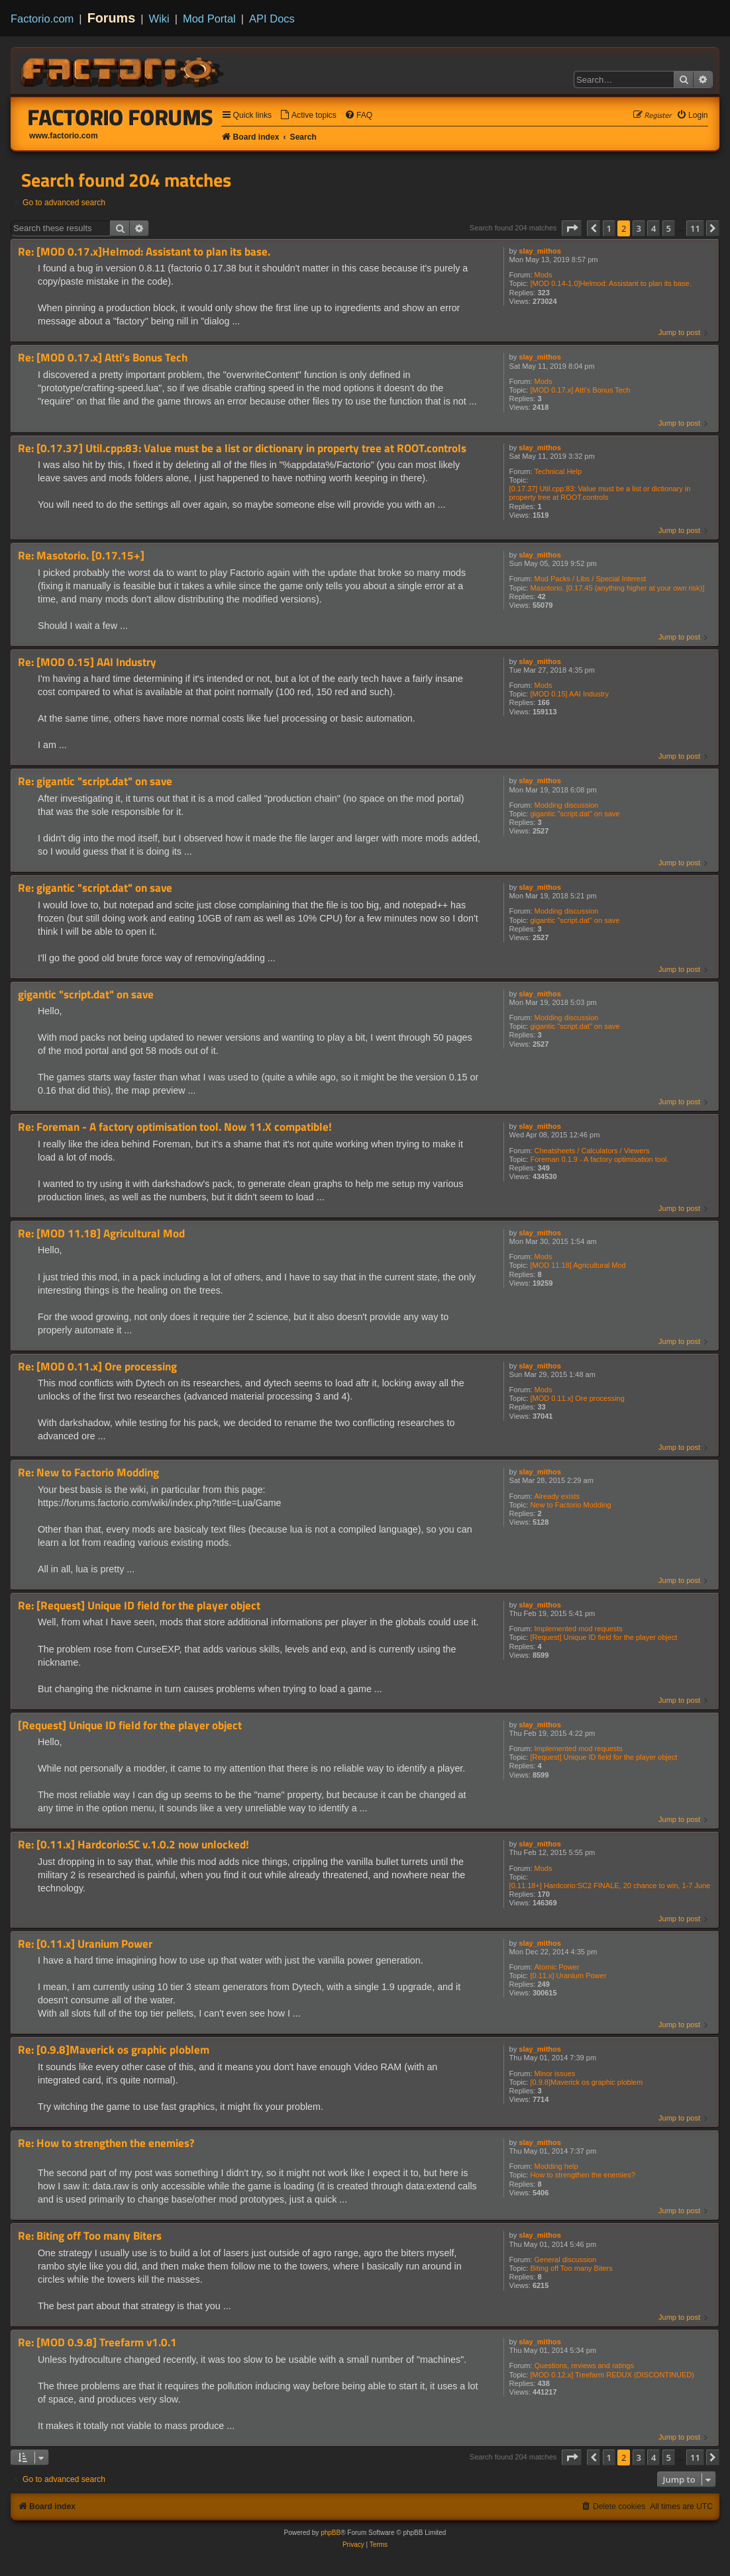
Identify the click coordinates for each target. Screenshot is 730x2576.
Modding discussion (567, 805)
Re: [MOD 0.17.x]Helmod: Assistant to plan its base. (144, 252)
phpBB (330, 2532)
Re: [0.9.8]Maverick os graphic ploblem (113, 2050)
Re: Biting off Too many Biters (90, 2236)
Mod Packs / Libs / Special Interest (591, 579)
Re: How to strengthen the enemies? (106, 2143)
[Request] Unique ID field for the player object (603, 1637)
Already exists (557, 1496)
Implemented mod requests (579, 1629)
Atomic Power (557, 1967)
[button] (572, 228)
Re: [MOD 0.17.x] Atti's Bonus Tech (102, 358)
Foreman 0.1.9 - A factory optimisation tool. (599, 1159)
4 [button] (653, 228)
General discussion (566, 2260)
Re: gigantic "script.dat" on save (95, 781)
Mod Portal (209, 18)
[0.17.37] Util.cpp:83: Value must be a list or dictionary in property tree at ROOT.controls (600, 493)
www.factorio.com (63, 135)
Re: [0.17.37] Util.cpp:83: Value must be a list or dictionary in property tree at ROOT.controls (242, 448)
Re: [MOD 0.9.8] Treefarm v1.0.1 (97, 2343)
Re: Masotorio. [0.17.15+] (81, 556)
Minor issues (555, 2073)
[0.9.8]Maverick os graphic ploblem (586, 2082)
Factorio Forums (120, 117)
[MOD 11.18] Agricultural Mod (577, 1265)
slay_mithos (540, 251)
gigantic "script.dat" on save (574, 814)
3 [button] (639, 228)
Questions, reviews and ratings (584, 2365)
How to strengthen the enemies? (582, 2175)
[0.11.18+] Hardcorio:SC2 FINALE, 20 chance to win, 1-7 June (610, 1885)
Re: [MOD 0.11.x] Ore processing (97, 1367)
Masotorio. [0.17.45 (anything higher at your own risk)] (617, 588)
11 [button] (695, 228)
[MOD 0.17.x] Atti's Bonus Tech (580, 390)
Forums (111, 18)
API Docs (272, 18)
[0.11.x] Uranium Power (568, 1976)
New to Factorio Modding (570, 1505)
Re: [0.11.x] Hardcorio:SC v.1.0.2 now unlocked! (133, 1845)
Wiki (159, 18)
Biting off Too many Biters (571, 2268)
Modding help (556, 2166)
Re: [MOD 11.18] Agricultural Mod (101, 1234)
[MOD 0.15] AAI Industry (569, 694)
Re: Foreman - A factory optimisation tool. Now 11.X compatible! (175, 1127)
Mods (543, 275)
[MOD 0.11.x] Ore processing (577, 1398)
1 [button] (609, 228)
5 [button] (668, 228)
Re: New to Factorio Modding (88, 1473)
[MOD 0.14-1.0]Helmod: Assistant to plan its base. (610, 283)
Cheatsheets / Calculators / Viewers (592, 1151)
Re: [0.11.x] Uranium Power (85, 1944)
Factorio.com (42, 18)
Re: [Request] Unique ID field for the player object (139, 1606)
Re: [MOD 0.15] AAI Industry (87, 662)
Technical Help (558, 471)
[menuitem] (308, 115)
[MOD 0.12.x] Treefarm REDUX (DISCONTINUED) (612, 2375)
